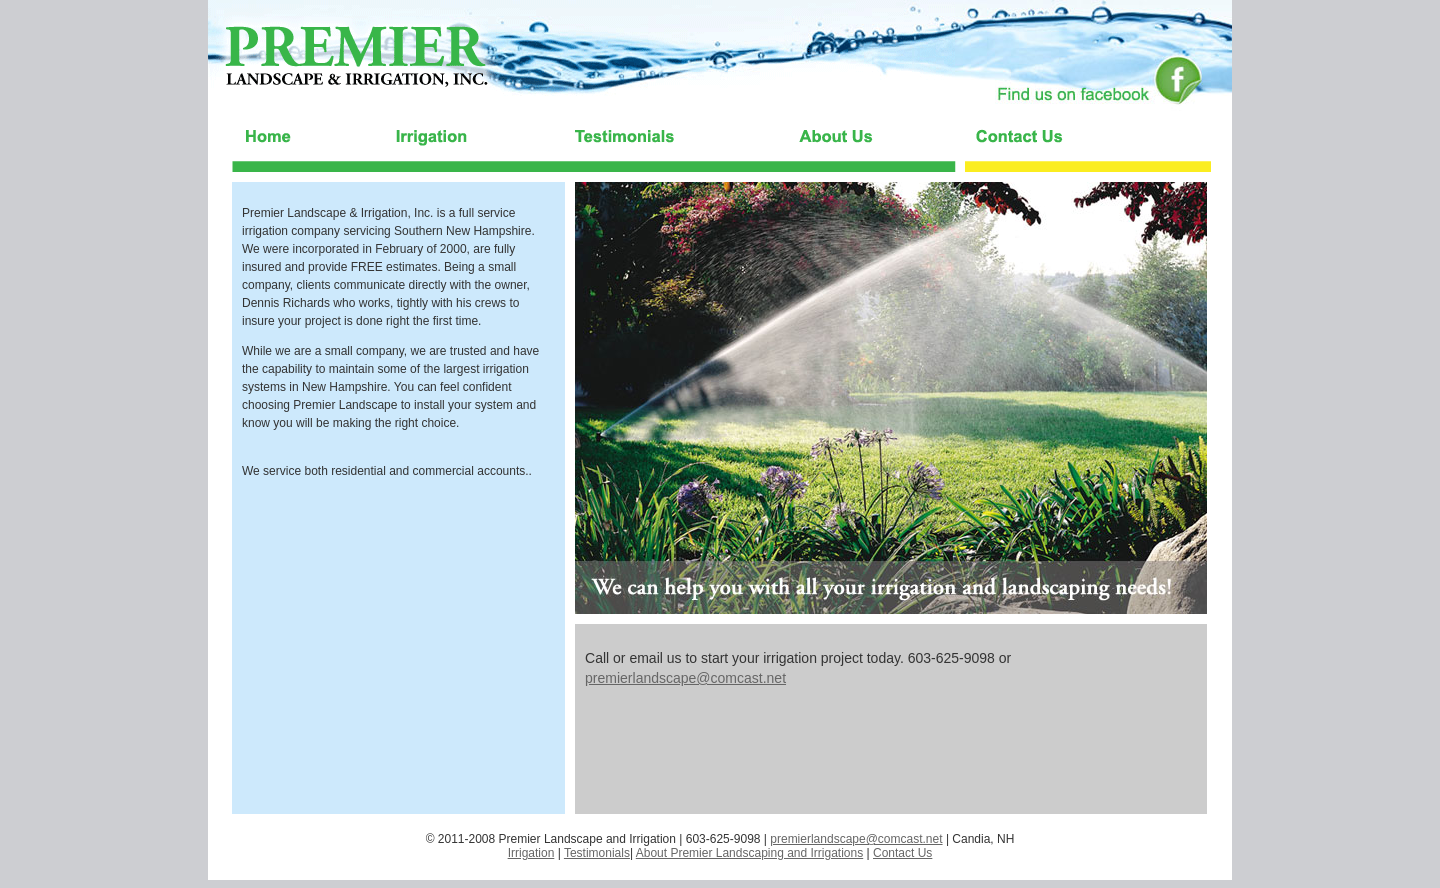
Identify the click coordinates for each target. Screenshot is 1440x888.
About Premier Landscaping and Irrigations (749, 853)
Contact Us (902, 853)
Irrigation (531, 853)
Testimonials (597, 853)
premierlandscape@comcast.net (685, 678)
